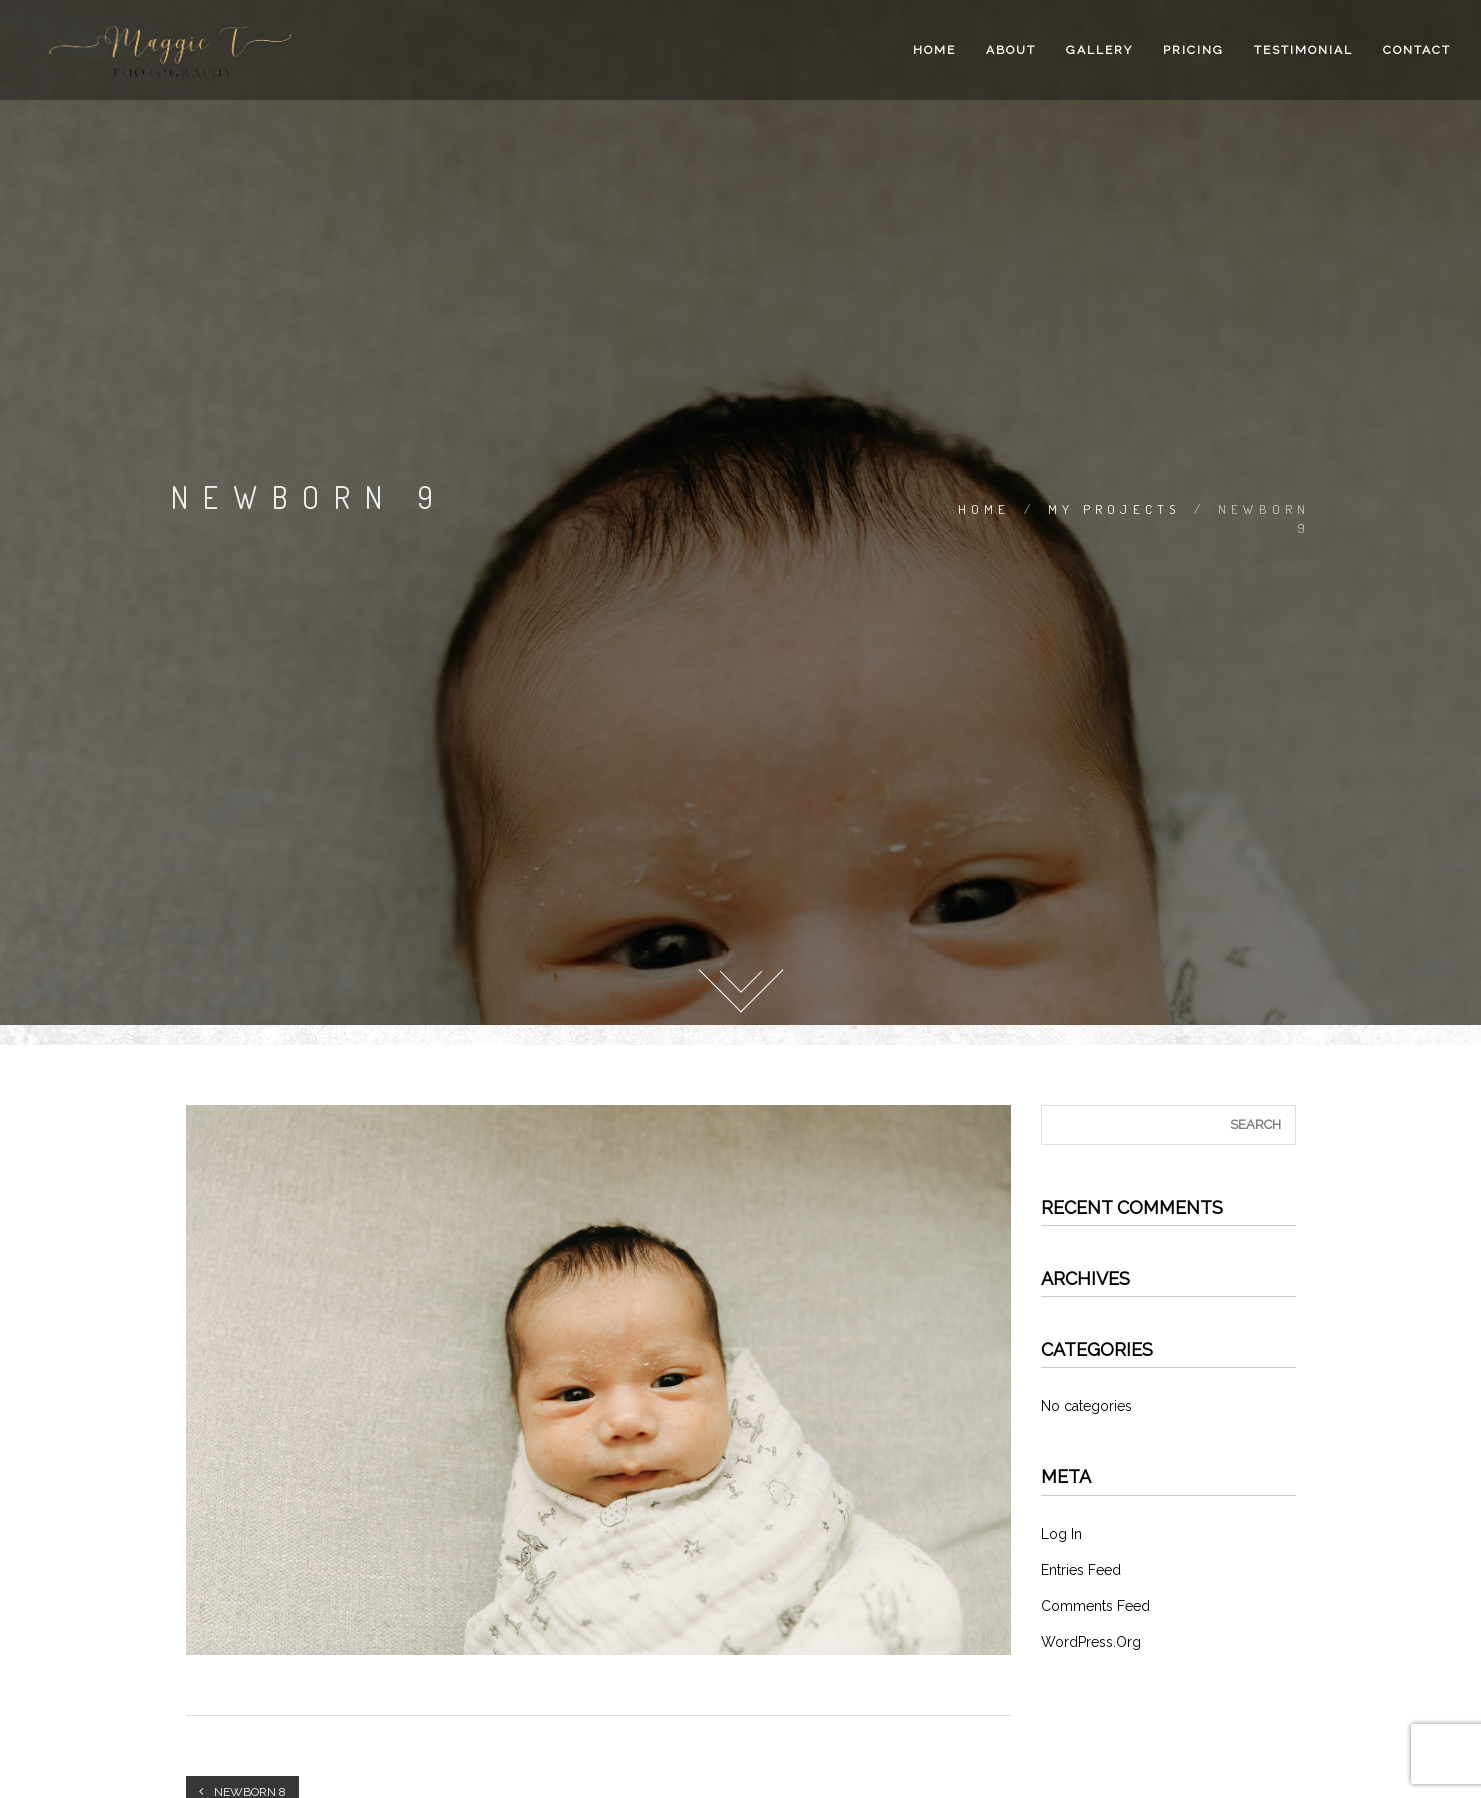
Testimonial (1303, 50)
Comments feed (1095, 1606)
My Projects (1114, 509)
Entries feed (1081, 1570)
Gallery (1099, 50)
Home (934, 50)
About (1011, 50)
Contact (1417, 50)
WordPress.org (1091, 1642)
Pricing (1193, 50)
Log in (1061, 1534)
